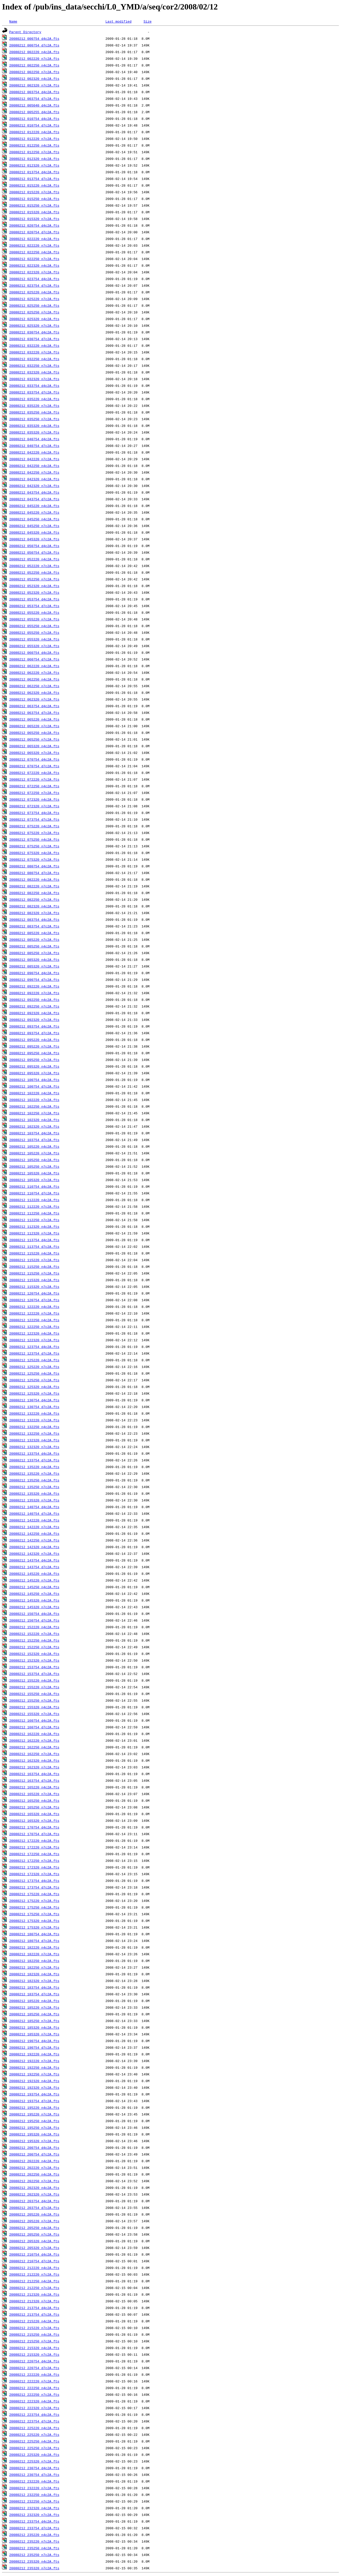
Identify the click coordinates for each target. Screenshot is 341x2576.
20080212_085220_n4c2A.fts (34, 933)
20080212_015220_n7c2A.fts (34, 192)
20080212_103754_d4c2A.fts (34, 1133)
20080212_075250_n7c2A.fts (34, 846)
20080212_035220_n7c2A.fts (34, 405)
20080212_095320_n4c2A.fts (34, 1066)
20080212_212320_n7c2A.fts (34, 2301)
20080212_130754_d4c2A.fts (34, 1400)
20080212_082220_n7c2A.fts (34, 886)
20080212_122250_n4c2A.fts (34, 1320)
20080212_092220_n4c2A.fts (34, 986)
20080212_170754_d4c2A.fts (34, 1827)
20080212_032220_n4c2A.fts (34, 345)
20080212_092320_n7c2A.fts (34, 1019)
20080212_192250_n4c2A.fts (34, 2067)
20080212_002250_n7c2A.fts (34, 72)
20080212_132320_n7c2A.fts (34, 1446)
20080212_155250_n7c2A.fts (34, 1700)
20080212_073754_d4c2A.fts (34, 812)
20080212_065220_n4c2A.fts (34, 719)
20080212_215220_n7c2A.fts (34, 2327)
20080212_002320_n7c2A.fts (34, 85)
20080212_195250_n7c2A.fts (34, 2127)
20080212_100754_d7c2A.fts (34, 1086)
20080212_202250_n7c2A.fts (34, 2181)
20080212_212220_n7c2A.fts (34, 2274)
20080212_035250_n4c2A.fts (34, 412)
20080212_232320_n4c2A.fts (34, 2508)
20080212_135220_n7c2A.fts (34, 1473)
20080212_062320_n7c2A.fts (34, 699)
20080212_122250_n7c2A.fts (34, 1326)
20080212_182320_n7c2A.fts (34, 1980)
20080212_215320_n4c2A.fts (34, 2347)
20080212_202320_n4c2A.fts (34, 2187)
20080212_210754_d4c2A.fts (34, 2254)
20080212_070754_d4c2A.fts (34, 759)
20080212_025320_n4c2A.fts (34, 319)
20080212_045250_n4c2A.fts (34, 519)
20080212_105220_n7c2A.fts (34, 1153)
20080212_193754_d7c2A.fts (34, 2101)
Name (13, 21)
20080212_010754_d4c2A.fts (34, 118)
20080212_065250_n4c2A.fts (34, 732)
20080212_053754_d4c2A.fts (34, 599)
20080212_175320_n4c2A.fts (34, 1920)
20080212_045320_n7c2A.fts (34, 539)
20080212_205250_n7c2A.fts (34, 2234)
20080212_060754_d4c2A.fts (34, 652)
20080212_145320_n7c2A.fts (34, 1607)
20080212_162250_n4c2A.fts (34, 1747)
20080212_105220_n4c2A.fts (34, 1146)
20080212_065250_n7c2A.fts (34, 739)
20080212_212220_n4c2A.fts (34, 2267)
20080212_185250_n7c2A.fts (34, 2020)
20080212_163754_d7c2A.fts (34, 1780)
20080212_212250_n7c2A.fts (34, 2287)
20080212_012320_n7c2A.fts (34, 165)
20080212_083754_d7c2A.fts (34, 926)
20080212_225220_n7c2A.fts (34, 2434)
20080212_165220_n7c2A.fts (34, 1794)
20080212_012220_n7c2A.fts (34, 138)
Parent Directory (25, 32)
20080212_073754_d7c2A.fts (34, 819)
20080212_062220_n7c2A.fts (34, 672)
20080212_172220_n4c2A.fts (34, 1840)
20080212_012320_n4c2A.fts (34, 158)
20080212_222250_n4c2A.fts (34, 2388)
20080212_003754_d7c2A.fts (34, 98)
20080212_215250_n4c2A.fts (34, 2334)
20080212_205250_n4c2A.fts (34, 2227)
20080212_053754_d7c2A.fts (34, 606)
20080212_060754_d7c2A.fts (34, 659)
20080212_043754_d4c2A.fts (34, 492)
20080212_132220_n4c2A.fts (34, 1413)
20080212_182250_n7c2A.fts (34, 1967)
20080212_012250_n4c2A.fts (34, 145)
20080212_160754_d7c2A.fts (34, 1727)
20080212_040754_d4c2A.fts (34, 439)
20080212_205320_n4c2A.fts (34, 2241)
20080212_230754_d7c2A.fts (34, 2474)
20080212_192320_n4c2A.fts (34, 2081)
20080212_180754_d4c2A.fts (34, 1934)
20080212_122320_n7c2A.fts (34, 1340)
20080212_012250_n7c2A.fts (34, 152)
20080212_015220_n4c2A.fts (34, 185)
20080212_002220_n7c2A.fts (34, 58)
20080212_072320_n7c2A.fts (34, 806)
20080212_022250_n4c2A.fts (34, 252)
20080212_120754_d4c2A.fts (34, 1293)
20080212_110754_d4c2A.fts (34, 1186)
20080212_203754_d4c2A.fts (34, 2201)
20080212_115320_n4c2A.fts (34, 1280)
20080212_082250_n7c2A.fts (34, 899)
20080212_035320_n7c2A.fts (34, 432)
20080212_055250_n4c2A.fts (34, 626)
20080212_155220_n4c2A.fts (34, 1680)
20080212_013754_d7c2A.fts (34, 178)
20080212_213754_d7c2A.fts (34, 2314)
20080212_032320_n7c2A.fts (34, 379)
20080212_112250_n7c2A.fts (34, 1220)
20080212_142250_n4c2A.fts (34, 1533)
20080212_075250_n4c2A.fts (34, 839)
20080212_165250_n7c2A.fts (34, 1807)
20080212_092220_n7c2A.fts (34, 993)
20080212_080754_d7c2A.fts (34, 872)
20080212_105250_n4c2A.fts (34, 1159)
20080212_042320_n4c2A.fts (34, 479)
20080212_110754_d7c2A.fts (34, 1193)
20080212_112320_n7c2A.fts (34, 1233)
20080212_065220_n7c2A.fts (34, 726)
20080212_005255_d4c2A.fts (34, 112)
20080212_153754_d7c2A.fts (34, 1673)
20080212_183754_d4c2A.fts (34, 1987)
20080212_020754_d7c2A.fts (34, 232)
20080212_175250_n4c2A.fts (34, 1907)
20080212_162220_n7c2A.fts (34, 1740)
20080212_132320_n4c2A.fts (34, 1440)
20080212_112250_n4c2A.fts (34, 1213)
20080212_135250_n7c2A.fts (34, 1487)
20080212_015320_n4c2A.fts (34, 212)
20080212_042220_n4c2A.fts (34, 452)
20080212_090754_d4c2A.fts (34, 973)
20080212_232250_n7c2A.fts (34, 2501)
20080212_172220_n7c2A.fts (34, 1847)
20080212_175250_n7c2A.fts (34, 1914)
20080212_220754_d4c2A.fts (34, 2361)
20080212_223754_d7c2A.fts (34, 2421)
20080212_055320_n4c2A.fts (34, 639)
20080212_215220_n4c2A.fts (34, 2321)
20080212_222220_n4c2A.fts (34, 2374)
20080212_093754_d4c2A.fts (34, 1026)
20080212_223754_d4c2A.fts (34, 2414)
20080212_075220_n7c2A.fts (34, 832)
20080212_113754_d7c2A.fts (34, 1246)
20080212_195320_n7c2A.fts (34, 2141)
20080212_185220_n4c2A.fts (34, 2000)
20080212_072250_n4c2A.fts (34, 786)
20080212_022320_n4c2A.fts (34, 265)
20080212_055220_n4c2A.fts (34, 612)
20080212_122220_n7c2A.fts (34, 1313)
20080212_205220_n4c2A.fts (34, 2214)
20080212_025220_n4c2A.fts (34, 292)
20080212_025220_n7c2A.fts (34, 298)
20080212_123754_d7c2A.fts (34, 1353)
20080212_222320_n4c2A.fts (34, 2401)
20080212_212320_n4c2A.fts (34, 2294)
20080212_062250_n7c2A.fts (34, 686)
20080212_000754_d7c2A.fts (34, 45)
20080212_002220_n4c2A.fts (34, 52)
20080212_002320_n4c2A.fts (34, 78)
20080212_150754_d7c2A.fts (34, 1620)
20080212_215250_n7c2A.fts (34, 2341)
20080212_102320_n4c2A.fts (34, 1119)
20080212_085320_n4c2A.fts (34, 959)
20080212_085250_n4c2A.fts (34, 946)
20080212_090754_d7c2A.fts (34, 979)
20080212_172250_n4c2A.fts (34, 1854)
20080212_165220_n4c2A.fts (34, 1787)
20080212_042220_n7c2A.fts (34, 459)
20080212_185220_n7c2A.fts (34, 2007)
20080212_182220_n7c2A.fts (34, 1954)
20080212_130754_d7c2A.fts (34, 1406)
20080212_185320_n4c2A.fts (34, 2027)
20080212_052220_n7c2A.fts (34, 565)
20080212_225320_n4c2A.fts (34, 2454)
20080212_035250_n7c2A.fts (34, 419)
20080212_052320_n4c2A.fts (34, 585)
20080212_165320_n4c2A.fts (34, 1814)
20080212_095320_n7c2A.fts (34, 1073)
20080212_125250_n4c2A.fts (34, 1373)
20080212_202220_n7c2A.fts (34, 2167)
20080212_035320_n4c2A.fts (34, 425)
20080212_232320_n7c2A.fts (34, 2514)
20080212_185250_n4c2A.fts (34, 2014)
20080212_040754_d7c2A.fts (34, 445)
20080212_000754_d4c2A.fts (34, 38)
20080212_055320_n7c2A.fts (34, 646)
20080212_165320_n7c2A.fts (34, 1820)
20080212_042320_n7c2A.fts (34, 485)
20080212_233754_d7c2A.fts (34, 2528)
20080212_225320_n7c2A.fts (34, 2461)
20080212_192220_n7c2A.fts (34, 2060)
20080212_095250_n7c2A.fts (34, 1059)
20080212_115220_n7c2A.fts (34, 1260)
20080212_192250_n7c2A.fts (34, 2074)
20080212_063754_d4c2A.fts (34, 706)
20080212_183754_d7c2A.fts (34, 1994)
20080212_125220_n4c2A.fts (34, 1360)
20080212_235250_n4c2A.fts (34, 2548)
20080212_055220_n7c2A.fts (34, 619)
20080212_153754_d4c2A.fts (34, 1667)
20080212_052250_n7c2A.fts (34, 579)
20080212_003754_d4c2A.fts (34, 92)
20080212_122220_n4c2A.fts (34, 1306)
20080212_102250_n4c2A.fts (34, 1106)
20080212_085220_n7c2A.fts (34, 939)
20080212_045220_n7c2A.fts (34, 512)
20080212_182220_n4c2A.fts (34, 1947)
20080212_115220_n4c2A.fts (34, 1253)
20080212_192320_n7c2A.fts (34, 2087)
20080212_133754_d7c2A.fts (34, 1460)
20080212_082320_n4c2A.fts (34, 906)
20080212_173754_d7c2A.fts (34, 1887)
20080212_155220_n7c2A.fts (34, 1687)
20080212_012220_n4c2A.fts (34, 132)
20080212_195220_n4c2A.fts (34, 2107)
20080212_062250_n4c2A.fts (34, 679)
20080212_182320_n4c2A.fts (34, 1974)
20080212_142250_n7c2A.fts (34, 1540)
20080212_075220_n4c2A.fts (34, 826)
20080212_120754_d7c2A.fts (34, 1300)
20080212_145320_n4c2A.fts (34, 1600)
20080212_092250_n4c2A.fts (34, 999)
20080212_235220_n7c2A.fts (34, 2541)
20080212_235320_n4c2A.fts (34, 2561)
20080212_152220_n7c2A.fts (34, 1633)
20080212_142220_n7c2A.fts (34, 1527)
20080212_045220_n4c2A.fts (34, 505)
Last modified (118, 21)
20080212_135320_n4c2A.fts (34, 1493)
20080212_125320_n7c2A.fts (34, 1393)
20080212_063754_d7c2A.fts (34, 712)
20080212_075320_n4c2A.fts (34, 852)
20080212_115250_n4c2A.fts (34, 1266)
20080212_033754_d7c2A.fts (34, 392)
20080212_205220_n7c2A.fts (34, 2221)
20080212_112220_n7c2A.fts (34, 1206)
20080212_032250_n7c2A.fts (34, 365)
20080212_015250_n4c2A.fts (34, 198)
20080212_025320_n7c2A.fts (34, 325)
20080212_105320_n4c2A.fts (34, 1173)
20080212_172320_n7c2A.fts (34, 1874)
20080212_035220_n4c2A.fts (34, 399)
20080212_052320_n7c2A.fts (34, 592)
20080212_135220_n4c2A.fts (34, 1466)
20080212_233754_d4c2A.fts (34, 2521)
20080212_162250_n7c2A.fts (34, 1753)
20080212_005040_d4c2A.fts (34, 105)
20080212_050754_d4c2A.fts (34, 545)
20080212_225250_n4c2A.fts (34, 2441)
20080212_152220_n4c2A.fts (34, 1627)
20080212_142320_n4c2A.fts (34, 1547)
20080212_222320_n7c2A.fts (34, 2408)
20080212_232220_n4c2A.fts (34, 2481)
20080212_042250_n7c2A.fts (34, 472)
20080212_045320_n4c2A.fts (34, 532)
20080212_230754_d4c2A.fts (34, 2468)
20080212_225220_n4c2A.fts (34, 2428)
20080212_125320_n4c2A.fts (34, 1386)
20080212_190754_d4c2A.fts (34, 2040)
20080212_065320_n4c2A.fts (34, 746)
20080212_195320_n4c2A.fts (34, 2134)
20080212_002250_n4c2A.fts (34, 65)
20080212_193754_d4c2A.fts (34, 2094)
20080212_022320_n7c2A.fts (34, 272)
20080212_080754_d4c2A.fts (34, 866)
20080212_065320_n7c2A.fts (34, 752)
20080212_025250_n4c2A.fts (34, 305)
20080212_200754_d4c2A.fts (34, 2147)
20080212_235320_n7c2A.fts (34, 2568)
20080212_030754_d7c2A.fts (34, 339)
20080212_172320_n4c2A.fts (34, 1867)
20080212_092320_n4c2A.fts (34, 1013)
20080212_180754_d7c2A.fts (34, 1940)
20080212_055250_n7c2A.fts (34, 632)
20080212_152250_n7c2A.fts (34, 1647)
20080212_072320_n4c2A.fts (34, 799)
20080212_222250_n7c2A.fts (34, 2394)
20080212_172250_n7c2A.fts (34, 1860)
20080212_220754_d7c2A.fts (34, 2368)
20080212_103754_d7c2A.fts (34, 1139)
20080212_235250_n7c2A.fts (34, 2554)
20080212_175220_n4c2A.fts (34, 1894)
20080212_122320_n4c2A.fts (34, 1333)
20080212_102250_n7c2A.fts (34, 1113)
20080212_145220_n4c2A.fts (34, 1573)
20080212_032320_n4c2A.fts (34, 372)
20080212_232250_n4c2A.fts (34, 2494)
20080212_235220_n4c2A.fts (34, 2534)
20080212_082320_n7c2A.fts (34, 913)
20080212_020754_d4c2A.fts (34, 225)
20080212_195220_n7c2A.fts (34, 2114)
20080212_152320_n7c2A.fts (34, 1660)
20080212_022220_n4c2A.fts (34, 238)
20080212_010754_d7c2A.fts (34, 125)
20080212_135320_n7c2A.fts (34, 1500)
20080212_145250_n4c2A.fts (34, 1587)
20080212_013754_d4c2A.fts (34, 172)
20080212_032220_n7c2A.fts (34, 352)
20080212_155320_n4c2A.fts (34, 1707)
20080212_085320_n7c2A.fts (34, 966)
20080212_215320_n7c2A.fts (34, 2354)
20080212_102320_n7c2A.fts (34, 1126)
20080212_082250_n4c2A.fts (34, 892)
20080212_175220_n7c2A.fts (34, 1900)
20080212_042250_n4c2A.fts (34, 465)
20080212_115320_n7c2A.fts (34, 1286)
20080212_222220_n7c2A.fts (34, 2381)
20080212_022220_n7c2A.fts (34, 245)
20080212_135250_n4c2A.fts (34, 1480)
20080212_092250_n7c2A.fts (34, 1006)
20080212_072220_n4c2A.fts (34, 772)
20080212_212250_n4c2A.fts (34, 2281)
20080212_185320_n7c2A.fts (34, 2034)
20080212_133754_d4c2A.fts (34, 1453)
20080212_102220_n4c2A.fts (34, 1093)
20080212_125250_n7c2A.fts (34, 1380)
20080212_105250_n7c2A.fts (34, 1166)
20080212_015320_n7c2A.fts (34, 218)
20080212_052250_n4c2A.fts (34, 572)
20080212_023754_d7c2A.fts (34, 285)
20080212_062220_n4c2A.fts (34, 666)
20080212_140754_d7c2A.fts (34, 1513)
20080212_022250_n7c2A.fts (34, 258)
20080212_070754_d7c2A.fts (34, 766)
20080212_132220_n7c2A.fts (34, 1420)
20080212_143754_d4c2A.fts (34, 1560)
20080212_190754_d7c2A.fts (34, 2047)
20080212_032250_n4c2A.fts (34, 359)
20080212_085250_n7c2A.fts (34, 953)
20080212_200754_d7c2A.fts (34, 2154)
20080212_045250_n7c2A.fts (34, 525)
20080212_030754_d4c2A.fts (34, 332)
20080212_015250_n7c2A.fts (34, 205)
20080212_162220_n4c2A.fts (34, 1733)
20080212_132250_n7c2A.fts (34, 1433)
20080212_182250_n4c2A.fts (34, 1960)
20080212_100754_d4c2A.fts (34, 1079)
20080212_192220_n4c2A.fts (34, 2054)
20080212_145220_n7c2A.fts (34, 1580)
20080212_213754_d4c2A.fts (34, 2307)
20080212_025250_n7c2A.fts (34, 312)
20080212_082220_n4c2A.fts (34, 879)
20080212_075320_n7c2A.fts (34, 859)
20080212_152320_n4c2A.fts (34, 1653)
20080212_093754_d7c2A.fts (34, 1033)
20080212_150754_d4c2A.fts (34, 1613)
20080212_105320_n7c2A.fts (34, 1179)
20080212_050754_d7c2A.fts (34, 552)
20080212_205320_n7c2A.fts (34, 2247)
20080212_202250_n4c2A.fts (34, 2174)
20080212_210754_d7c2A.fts (34, 2261)
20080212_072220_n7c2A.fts (34, 779)
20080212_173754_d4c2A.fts (34, 1880)
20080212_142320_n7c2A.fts (34, 1553)
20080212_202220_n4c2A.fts (34, 2161)
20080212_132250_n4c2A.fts (34, 1426)
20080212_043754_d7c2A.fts (34, 499)
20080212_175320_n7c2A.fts (34, 1927)
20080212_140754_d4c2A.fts (34, 1507)
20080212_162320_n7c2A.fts (34, 1767)
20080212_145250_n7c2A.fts (34, 1593)
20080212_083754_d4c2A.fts (34, 919)
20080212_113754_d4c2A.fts (34, 1240)
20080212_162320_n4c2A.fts (34, 1760)
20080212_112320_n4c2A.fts (34, 1226)
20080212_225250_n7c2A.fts (34, 2448)
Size (147, 21)
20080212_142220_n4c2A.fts (34, 1520)
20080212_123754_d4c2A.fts (34, 1346)
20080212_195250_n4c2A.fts (34, 2121)
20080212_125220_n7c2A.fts (34, 1366)
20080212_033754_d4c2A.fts (34, 385)
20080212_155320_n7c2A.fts (34, 1713)
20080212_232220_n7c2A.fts (34, 2488)
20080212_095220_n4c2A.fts (34, 1039)
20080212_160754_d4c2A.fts (34, 1720)
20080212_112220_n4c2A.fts (34, 1200)
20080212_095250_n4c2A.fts (34, 1053)
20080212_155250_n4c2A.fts (34, 1693)
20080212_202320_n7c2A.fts (34, 2194)
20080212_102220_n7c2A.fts (34, 1099)
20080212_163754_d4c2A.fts (34, 1773)
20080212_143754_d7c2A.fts (34, 1567)
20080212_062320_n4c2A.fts (34, 692)
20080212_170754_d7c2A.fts (34, 1834)
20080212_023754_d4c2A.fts (34, 278)
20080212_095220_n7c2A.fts (34, 1046)
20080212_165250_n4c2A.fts (34, 1800)
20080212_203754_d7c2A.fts (34, 2207)
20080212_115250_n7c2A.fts (34, 1273)
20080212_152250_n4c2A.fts (34, 1640)
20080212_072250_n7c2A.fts (34, 792)
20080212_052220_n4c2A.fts (34, 559)
